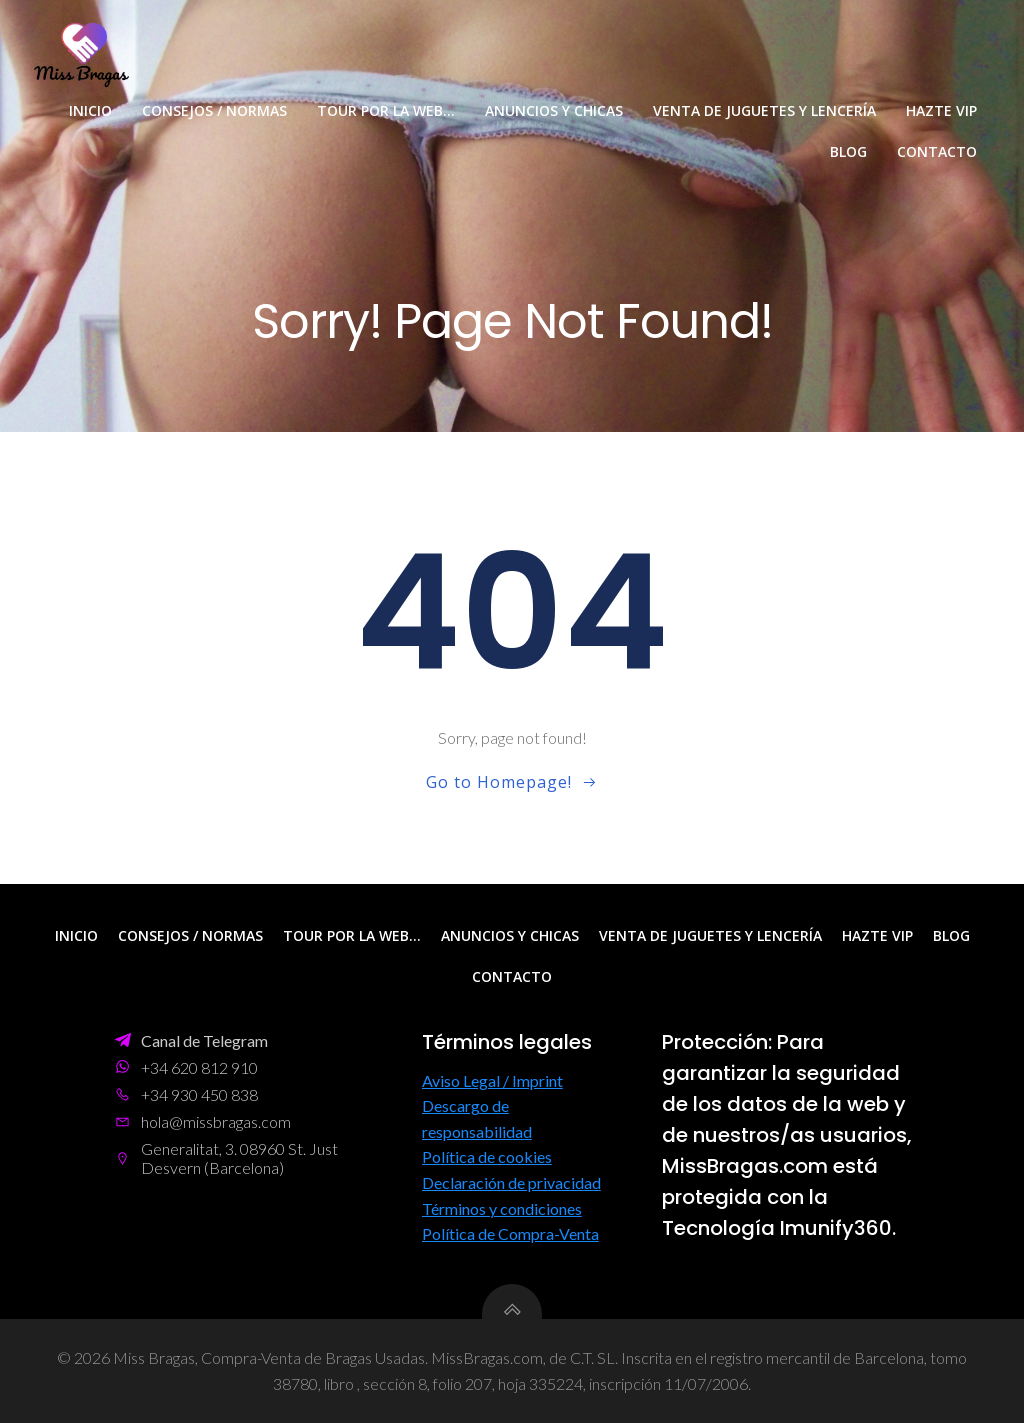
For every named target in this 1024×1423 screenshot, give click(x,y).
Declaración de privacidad (511, 1182)
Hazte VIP (941, 110)
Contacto (937, 151)
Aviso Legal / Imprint (492, 1080)
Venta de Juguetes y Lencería (764, 110)
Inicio (90, 110)
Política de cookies (487, 1157)
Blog (848, 151)
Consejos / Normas (214, 110)
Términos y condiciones (502, 1208)
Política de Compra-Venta (510, 1234)
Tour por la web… (386, 110)
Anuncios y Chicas (554, 110)
